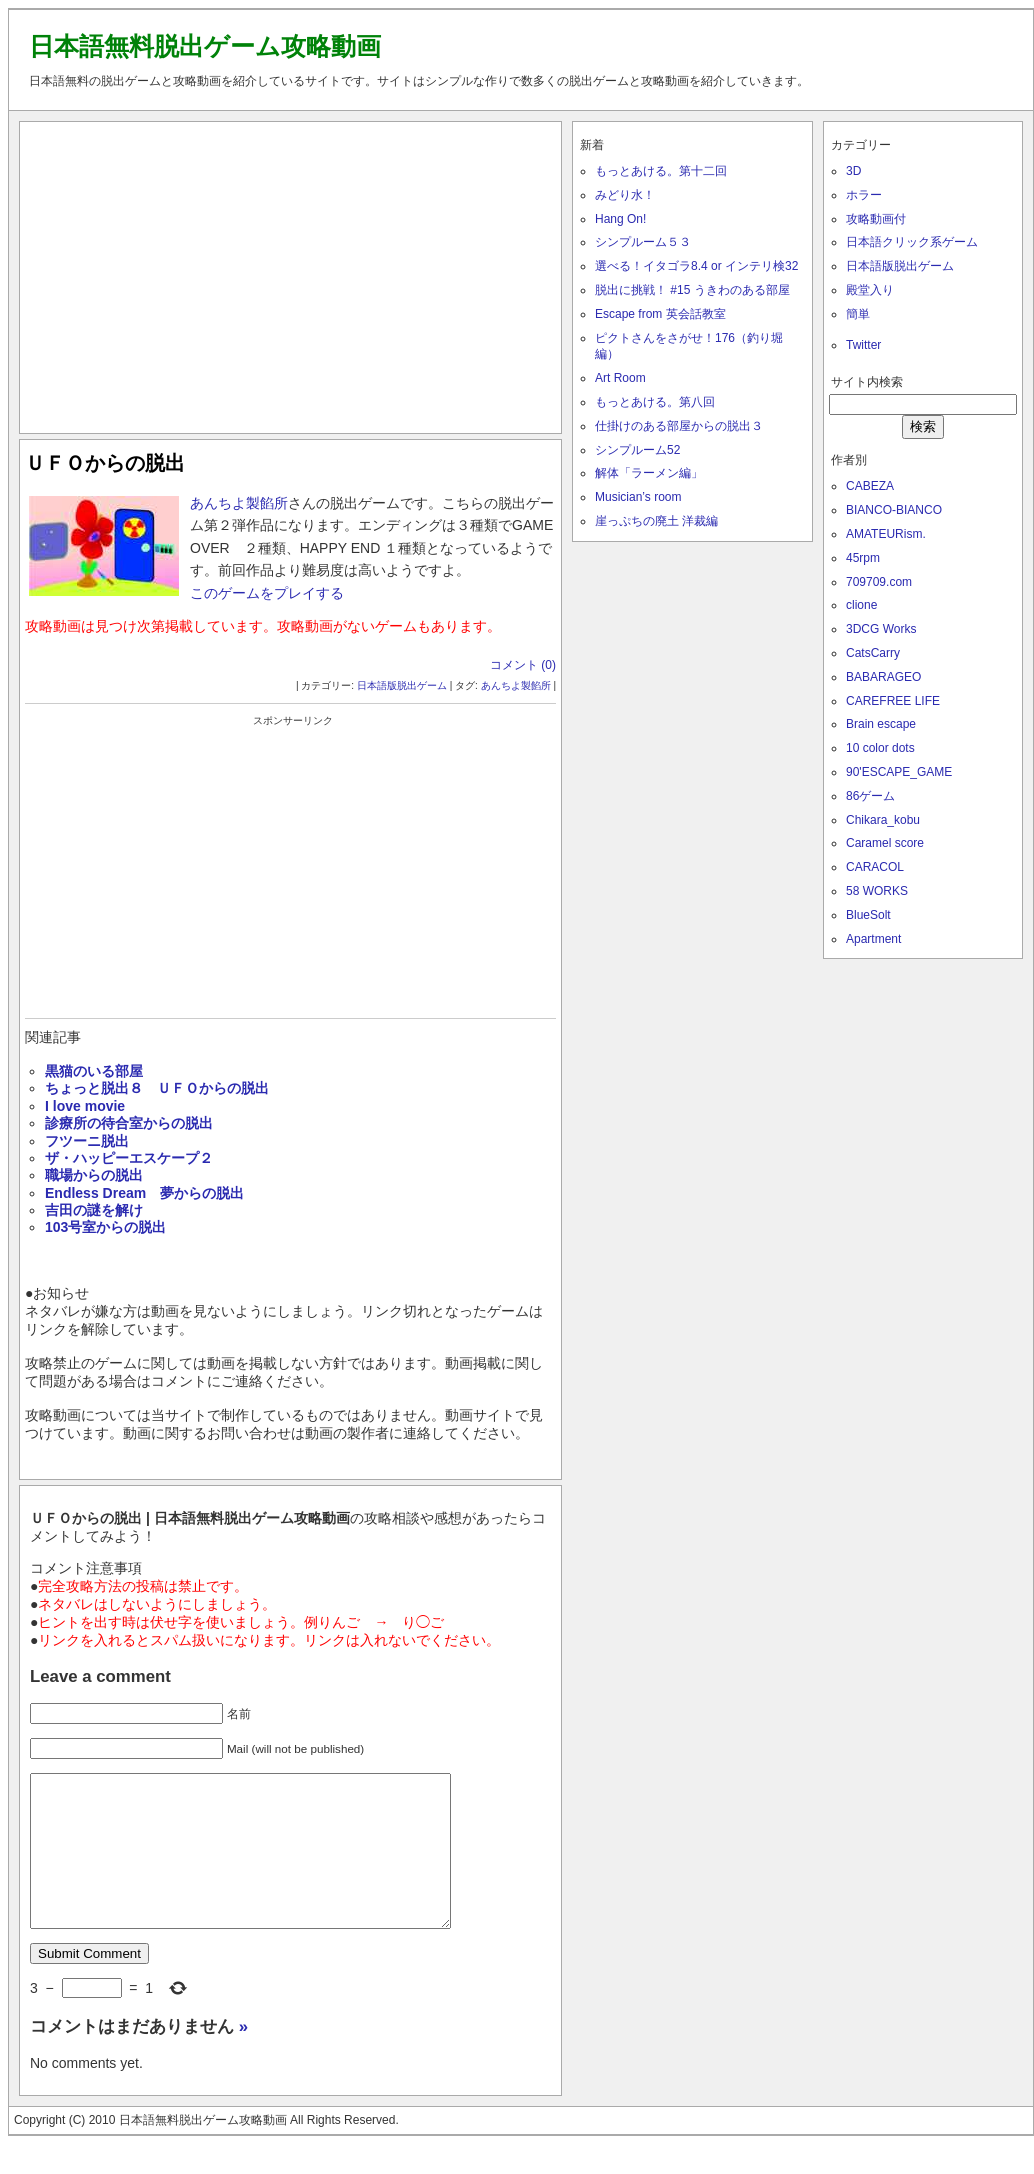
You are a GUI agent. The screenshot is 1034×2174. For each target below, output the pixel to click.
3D (853, 171)
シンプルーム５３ (643, 242)
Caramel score (885, 843)
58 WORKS (877, 891)
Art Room (620, 378)
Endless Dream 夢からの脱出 (144, 1193)
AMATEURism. (886, 534)
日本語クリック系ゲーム (912, 242)
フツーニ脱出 (87, 1141)
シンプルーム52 (637, 450)
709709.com (879, 582)
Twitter (863, 345)
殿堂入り (870, 290)
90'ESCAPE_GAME (899, 772)
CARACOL (875, 867)
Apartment (873, 939)
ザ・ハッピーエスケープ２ (129, 1158)
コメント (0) (523, 665)
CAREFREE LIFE (893, 701)
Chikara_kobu (883, 820)
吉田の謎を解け (94, 1210)
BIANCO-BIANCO (894, 510)
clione (861, 605)
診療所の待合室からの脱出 (129, 1123)
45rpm (863, 558)
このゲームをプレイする (267, 593)
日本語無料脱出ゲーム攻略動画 (205, 46)
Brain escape (881, 724)
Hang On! (620, 219)
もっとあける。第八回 (655, 402)
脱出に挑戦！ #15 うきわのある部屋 (692, 290)
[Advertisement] (291, 273)
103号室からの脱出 (105, 1227)
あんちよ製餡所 (239, 503)
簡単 (858, 314)
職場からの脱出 (94, 1175)
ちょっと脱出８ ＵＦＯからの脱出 (157, 1088)
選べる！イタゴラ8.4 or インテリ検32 (696, 266)
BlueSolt (868, 915)
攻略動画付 (876, 219)
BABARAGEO (883, 677)
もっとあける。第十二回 (661, 171)
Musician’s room (638, 497)
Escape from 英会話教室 (660, 314)
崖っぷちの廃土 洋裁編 (656, 521)
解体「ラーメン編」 (649, 473)
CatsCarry (873, 653)
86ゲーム (870, 796)
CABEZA (870, 486)
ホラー (864, 195)
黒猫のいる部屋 (94, 1071)
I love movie (85, 1106)
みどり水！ (625, 195)
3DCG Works (881, 629)
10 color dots (880, 748)
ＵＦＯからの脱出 (105, 463)
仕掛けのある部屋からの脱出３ (679, 426)
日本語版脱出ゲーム (402, 685)
